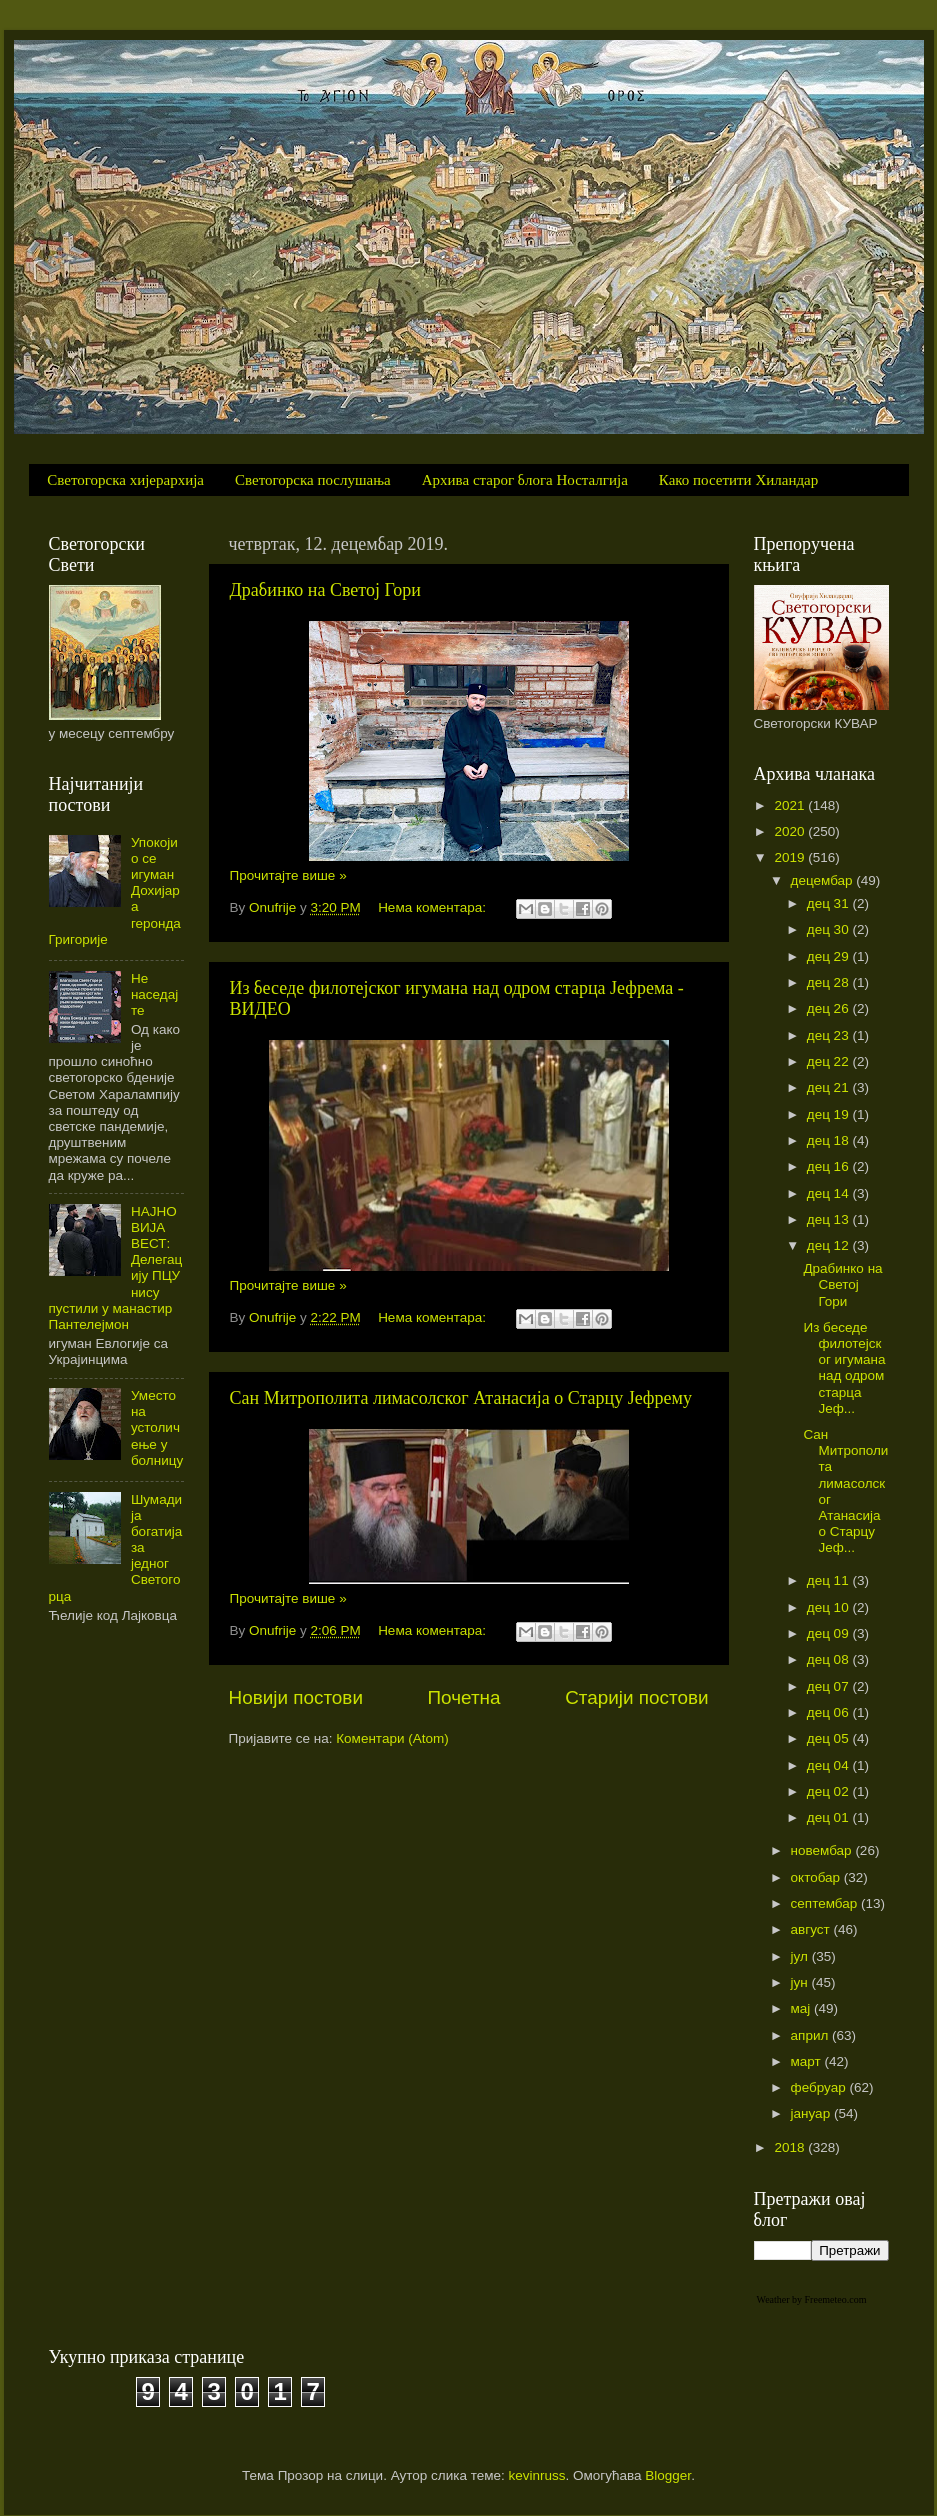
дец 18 (830, 1140)
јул (801, 1956)
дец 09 (830, 1633)
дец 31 (830, 903)
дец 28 (830, 982)
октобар (817, 1877)
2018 (791, 2147)
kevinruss (537, 2475)
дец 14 (830, 1193)
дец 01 (830, 1817)
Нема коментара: (434, 907)
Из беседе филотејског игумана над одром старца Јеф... (844, 1368)
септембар (826, 1903)
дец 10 (830, 1607)
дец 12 (830, 1245)
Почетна (464, 1697)
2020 (791, 831)
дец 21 (830, 1087)
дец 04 (830, 1765)
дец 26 (830, 1008)
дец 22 (830, 1061)
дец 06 (830, 1712)
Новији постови (296, 1697)
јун (801, 1982)
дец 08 (830, 1659)
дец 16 (830, 1166)
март (808, 2061)
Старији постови (636, 1697)
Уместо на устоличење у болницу (157, 1428)
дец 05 (830, 1738)
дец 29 (830, 956)
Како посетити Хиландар (738, 480)
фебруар (820, 2087)
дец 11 (830, 1580)
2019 (791, 857)
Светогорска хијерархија (125, 480)
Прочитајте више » (288, 875)
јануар (812, 2113)
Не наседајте (154, 994)
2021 (791, 805)
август (812, 1929)
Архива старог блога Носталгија (525, 480)
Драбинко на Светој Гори (325, 590)
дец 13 (830, 1219)
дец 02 (830, 1791)
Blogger (668, 2475)
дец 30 (830, 929)
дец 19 (830, 1114)
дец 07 (830, 1686)
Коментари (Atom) (392, 1738)
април (812, 2035)
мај (803, 2008)
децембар (824, 880)
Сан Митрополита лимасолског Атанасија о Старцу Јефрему (461, 1398)
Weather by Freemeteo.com (812, 2299)
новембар (823, 1850)
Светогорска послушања (313, 480)
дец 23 (830, 1035)
